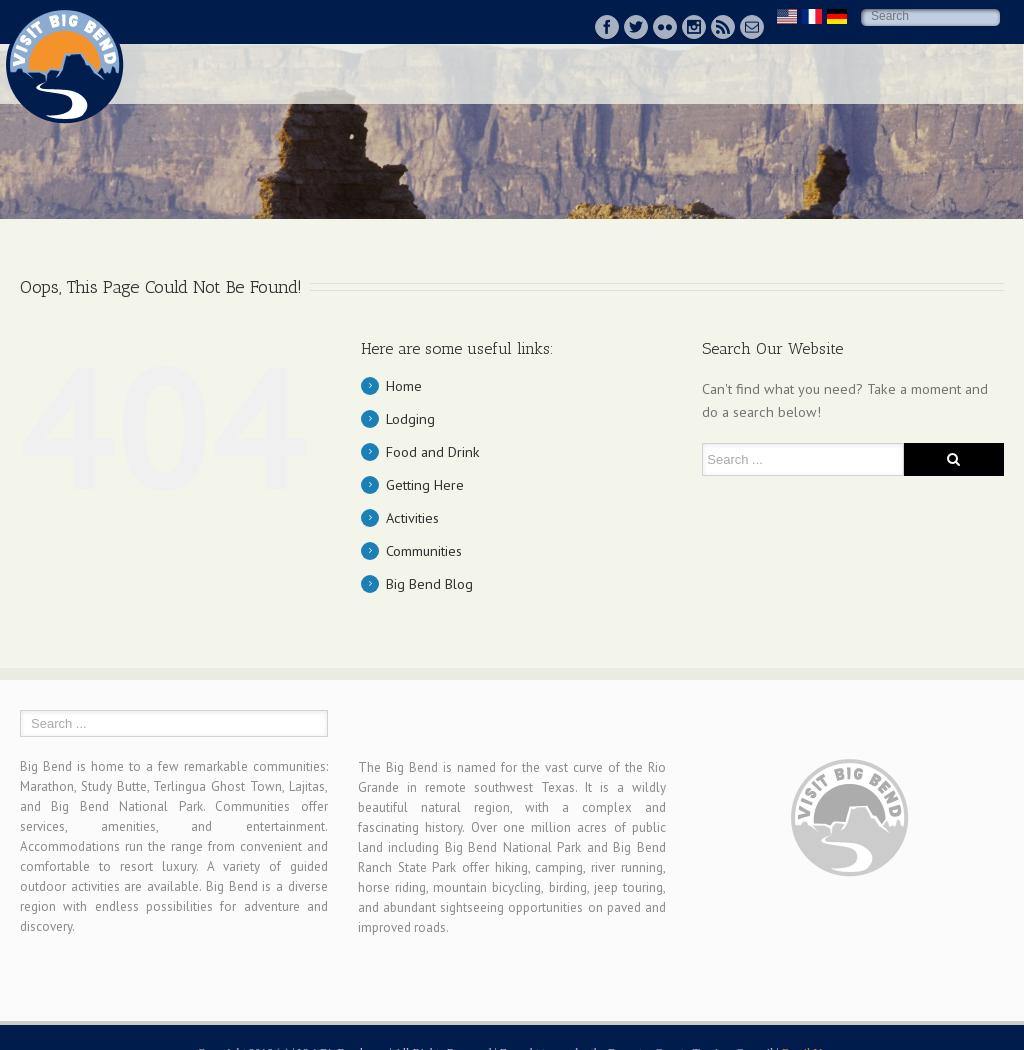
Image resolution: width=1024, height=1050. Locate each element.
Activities (412, 517)
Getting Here (425, 484)
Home (404, 385)
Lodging (410, 418)
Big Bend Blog (429, 583)
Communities (424, 550)
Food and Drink (433, 451)
